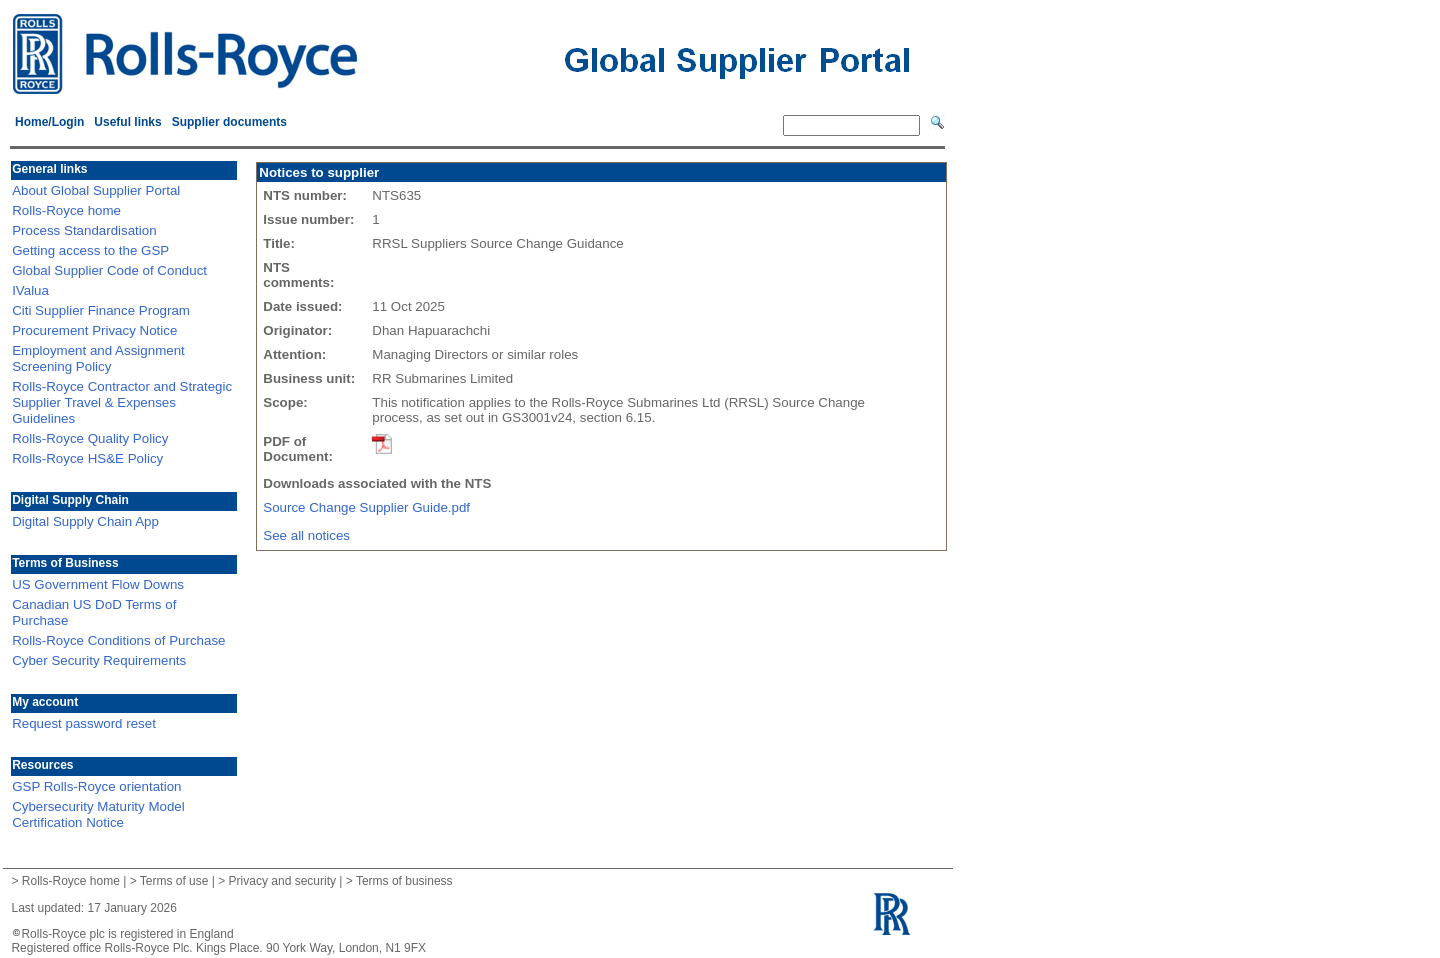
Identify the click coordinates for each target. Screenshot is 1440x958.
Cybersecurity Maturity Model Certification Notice (98, 814)
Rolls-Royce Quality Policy (90, 438)
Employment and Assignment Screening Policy (98, 358)
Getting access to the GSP (90, 250)
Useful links (127, 122)
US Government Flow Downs (98, 584)
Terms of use (174, 881)
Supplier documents (229, 122)
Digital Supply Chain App (85, 521)
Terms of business (404, 881)
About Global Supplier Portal (96, 190)
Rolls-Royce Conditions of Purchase (118, 640)
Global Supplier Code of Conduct (109, 270)
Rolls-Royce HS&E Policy (87, 458)
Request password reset (84, 723)
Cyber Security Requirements (99, 660)
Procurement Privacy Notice (94, 330)
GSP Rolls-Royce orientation (96, 786)
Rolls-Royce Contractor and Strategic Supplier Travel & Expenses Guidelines (122, 402)
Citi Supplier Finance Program (101, 310)
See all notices (306, 535)
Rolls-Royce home (66, 210)
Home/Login (49, 122)
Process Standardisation (84, 230)
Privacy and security (282, 881)
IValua (30, 290)
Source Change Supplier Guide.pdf (372, 507)
